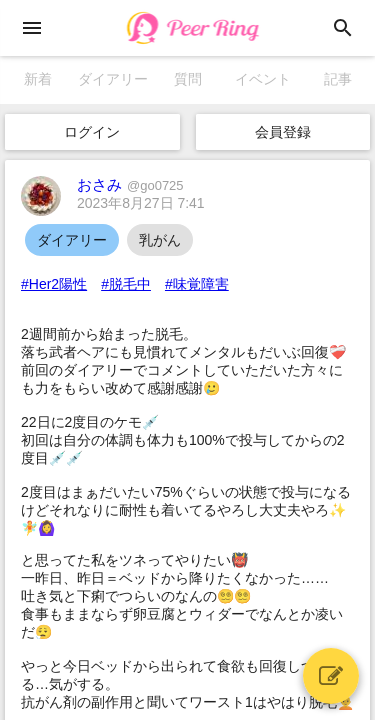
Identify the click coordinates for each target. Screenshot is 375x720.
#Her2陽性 (54, 284)
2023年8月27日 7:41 (141, 203)
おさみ (130, 184)
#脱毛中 (126, 284)
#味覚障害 (197, 284)
